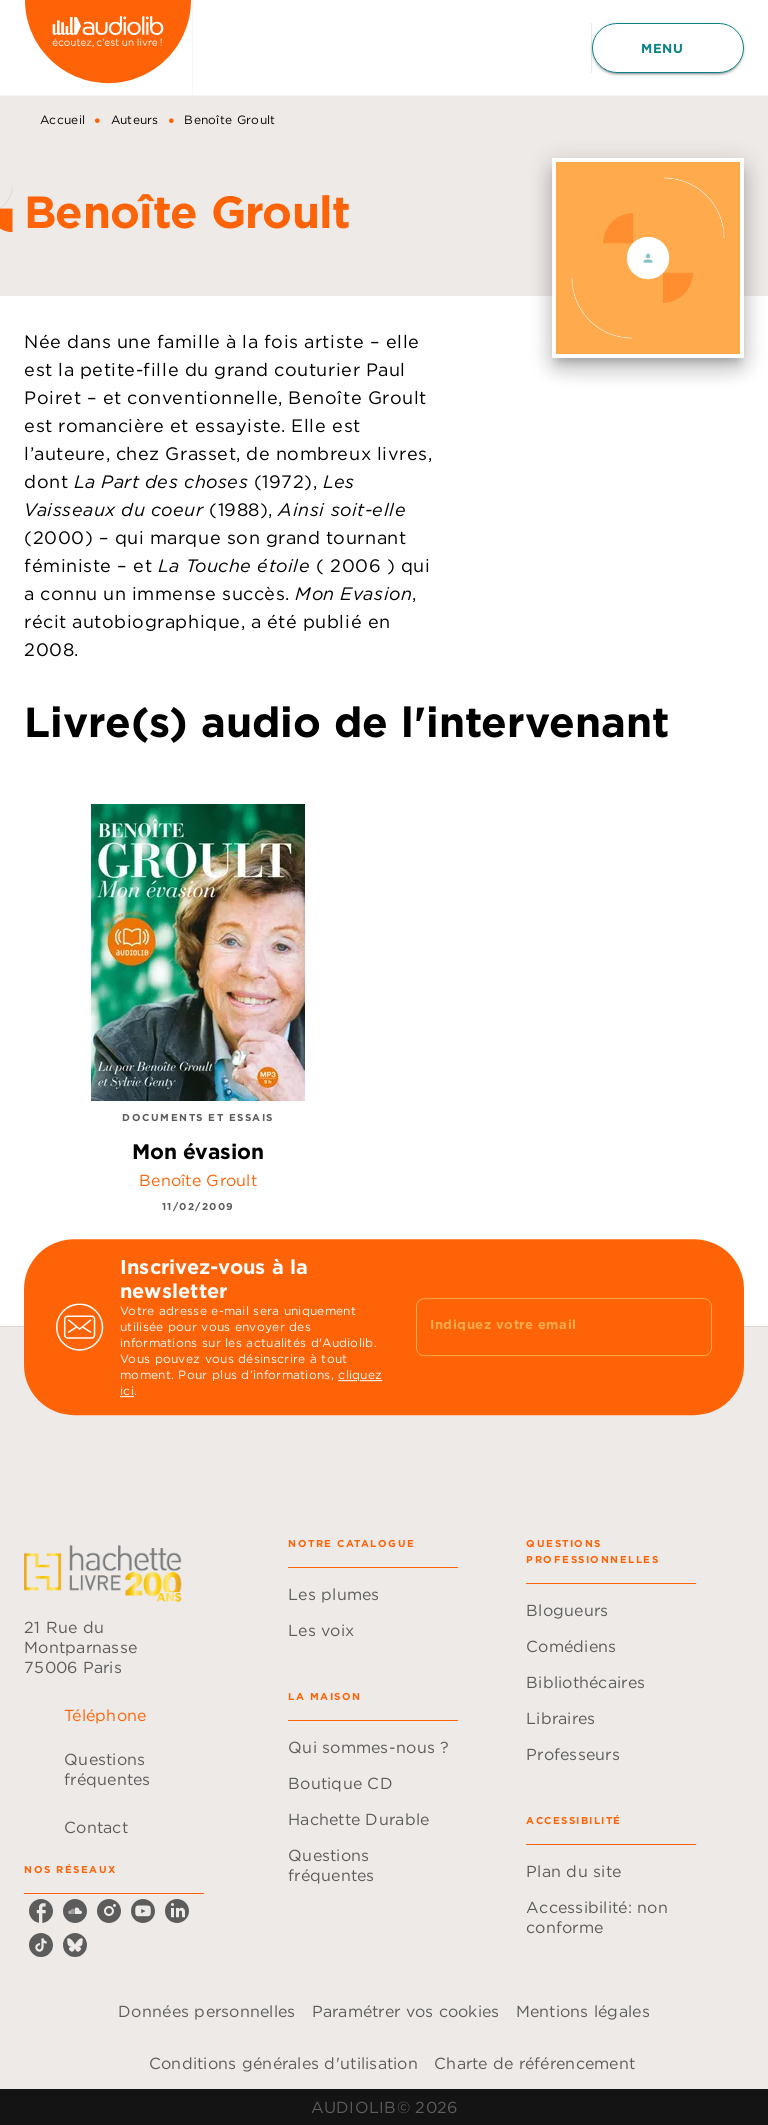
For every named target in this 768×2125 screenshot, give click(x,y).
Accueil (62, 119)
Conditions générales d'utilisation (283, 2063)
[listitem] (41, 1911)
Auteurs (135, 119)
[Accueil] (108, 47)
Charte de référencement (534, 2063)
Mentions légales (583, 2011)
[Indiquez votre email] (539, 1327)
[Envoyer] (688, 1327)
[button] (373, 1594)
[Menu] (668, 48)
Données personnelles (206, 2011)
